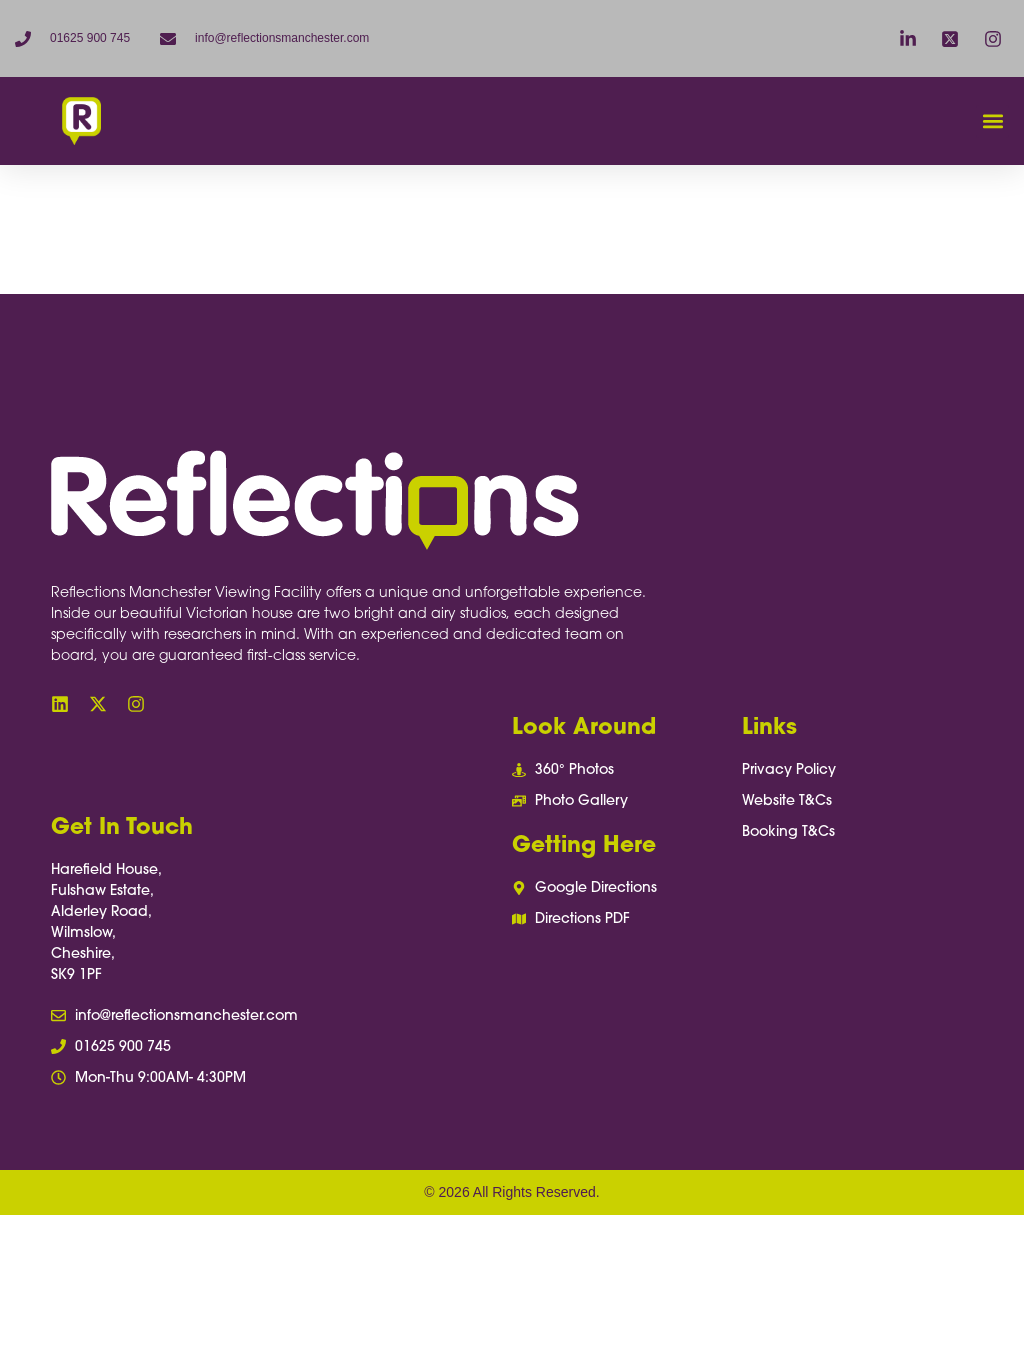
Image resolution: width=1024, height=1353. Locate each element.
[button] (992, 121)
